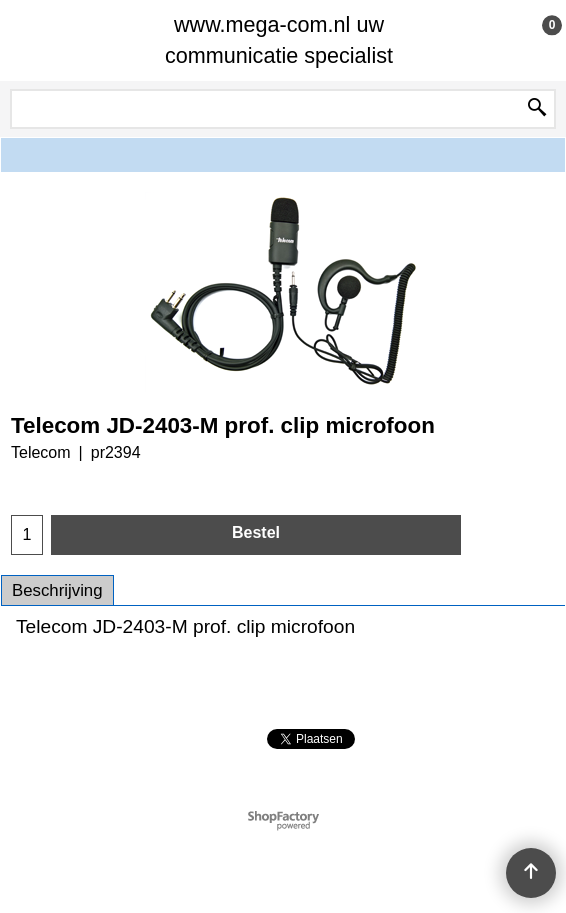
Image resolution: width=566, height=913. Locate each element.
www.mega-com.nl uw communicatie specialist (279, 40)
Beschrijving (57, 590)
